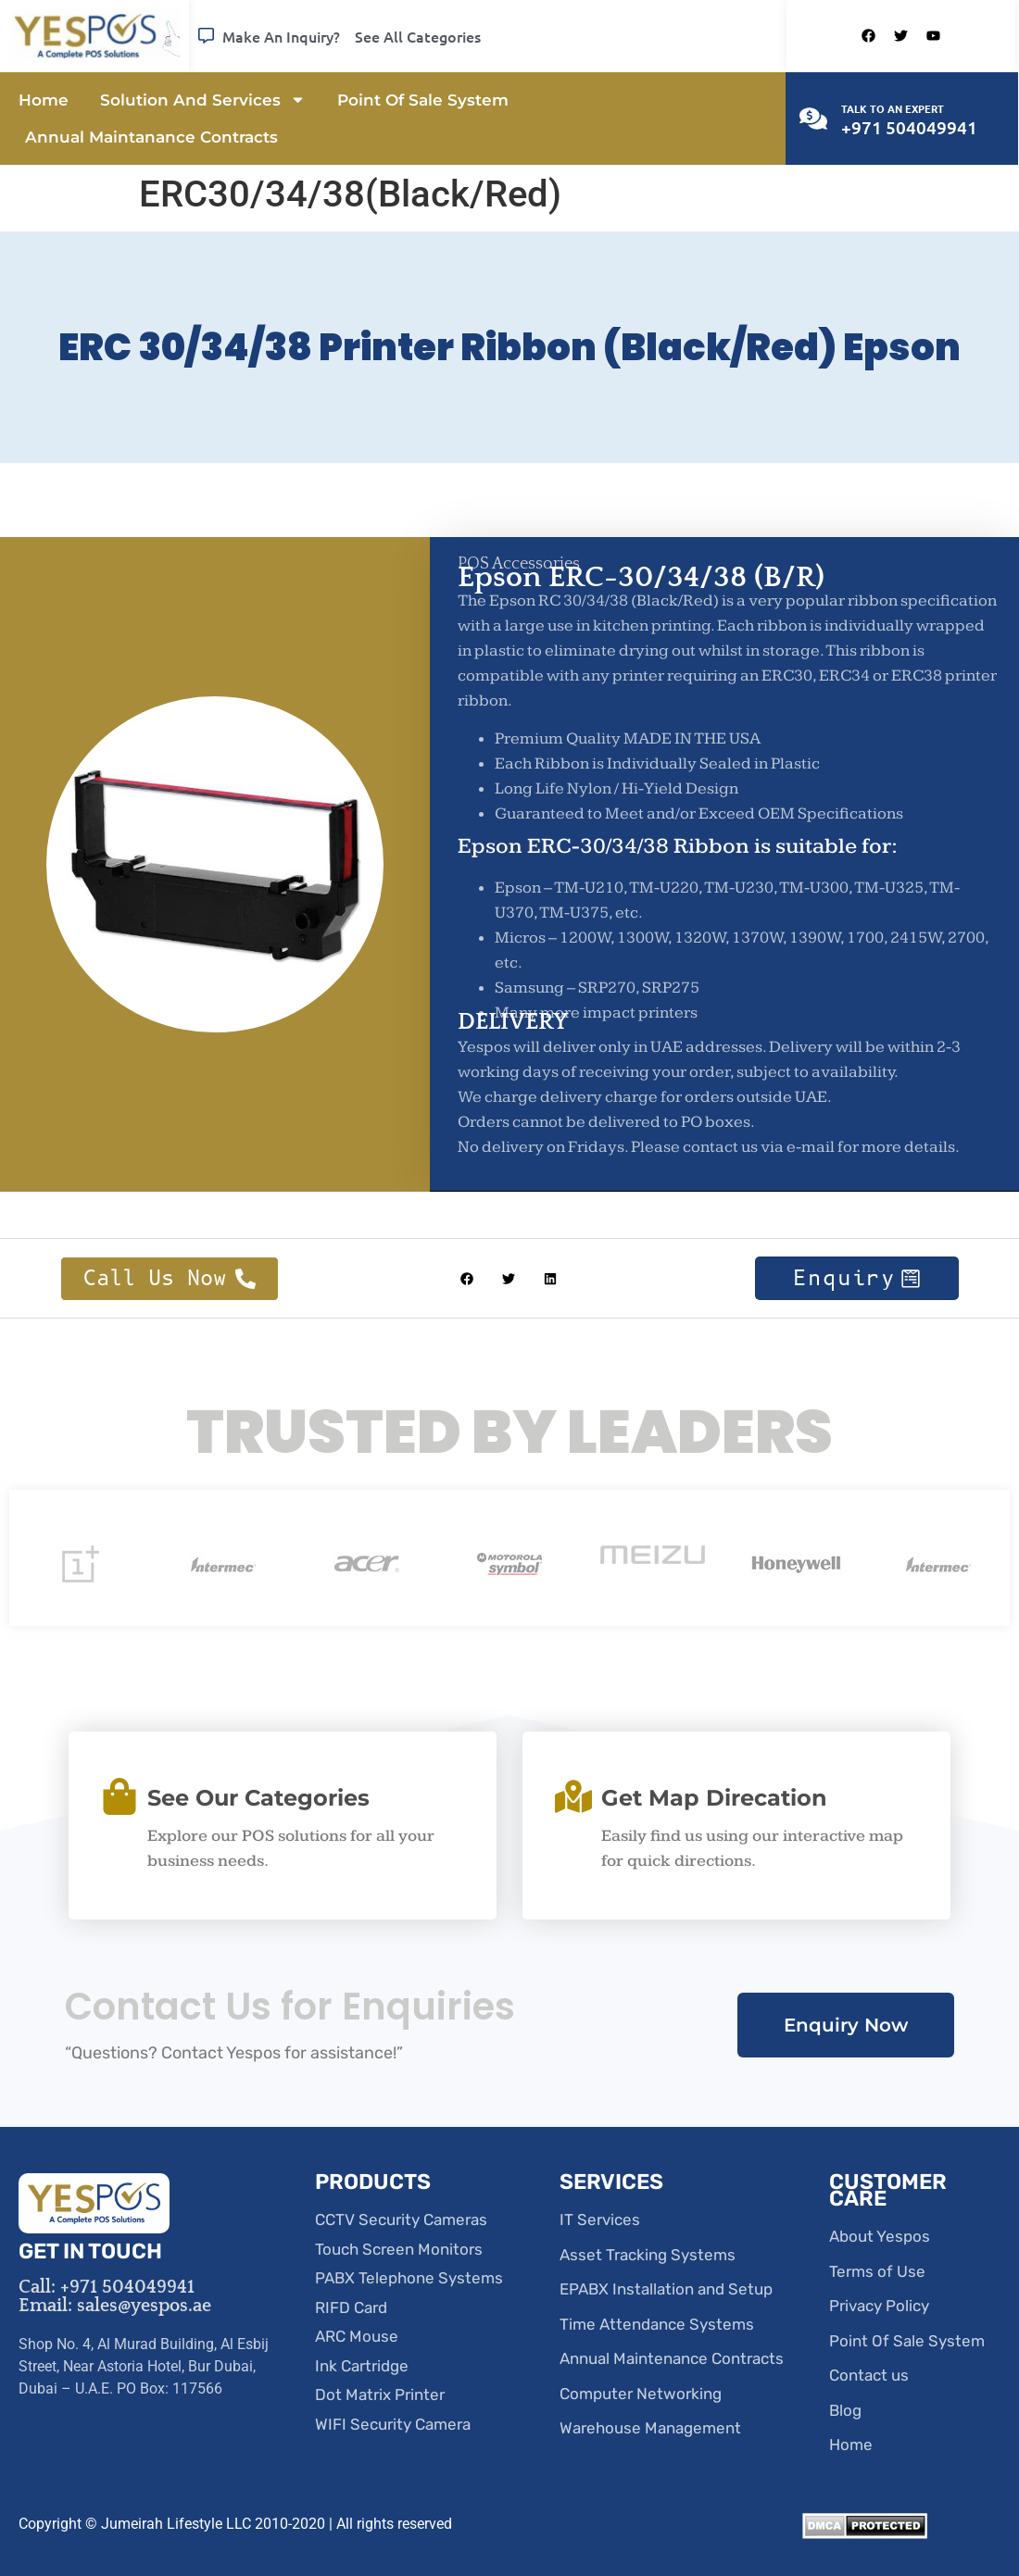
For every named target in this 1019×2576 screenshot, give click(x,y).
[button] (467, 1278)
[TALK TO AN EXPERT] (813, 118)
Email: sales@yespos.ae (115, 2305)
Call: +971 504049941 (107, 2287)
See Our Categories (258, 1797)
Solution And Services (203, 99)
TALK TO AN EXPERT (892, 108)
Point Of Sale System (423, 100)
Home (44, 100)
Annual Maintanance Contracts (151, 137)
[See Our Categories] (119, 1796)
